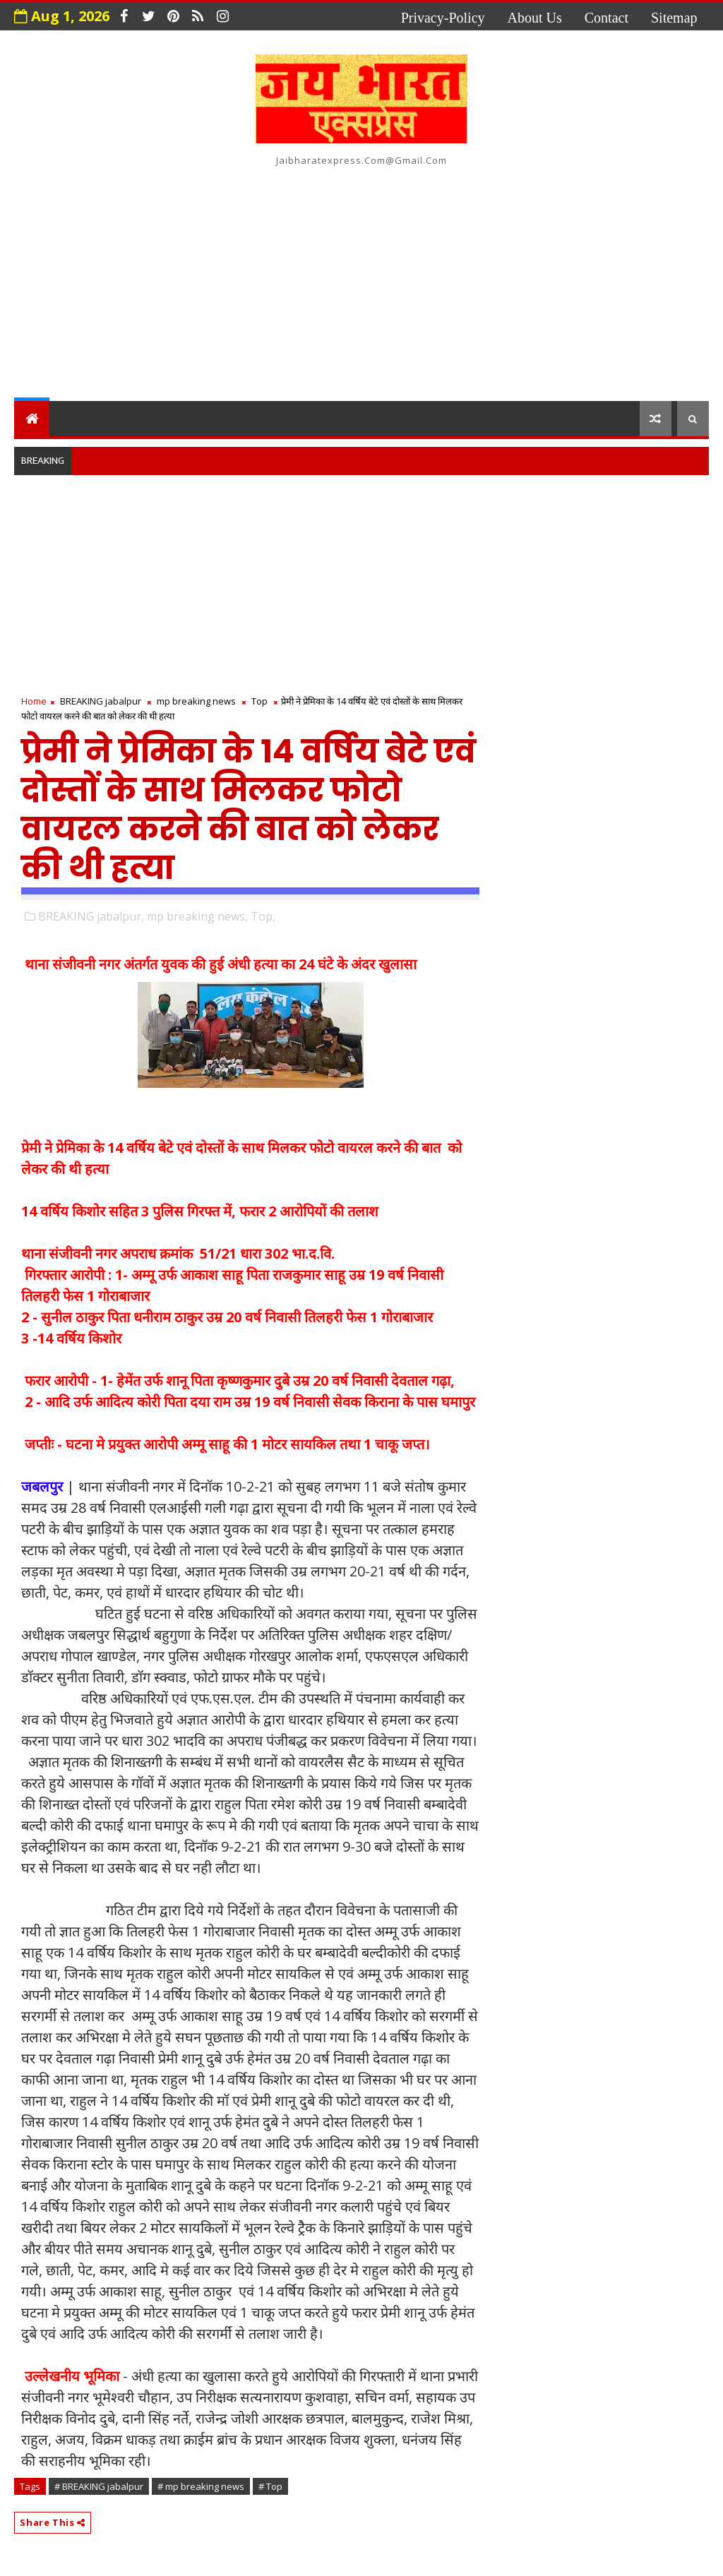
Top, (263, 916)
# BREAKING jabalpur (98, 2486)
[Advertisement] (362, 281)
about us (535, 17)
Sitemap (674, 17)
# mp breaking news (200, 2486)
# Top (270, 2486)
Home (34, 701)
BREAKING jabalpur (100, 701)
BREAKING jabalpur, (91, 916)
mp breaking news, (197, 916)
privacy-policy (443, 17)
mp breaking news (196, 701)
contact (606, 17)
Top (259, 701)
